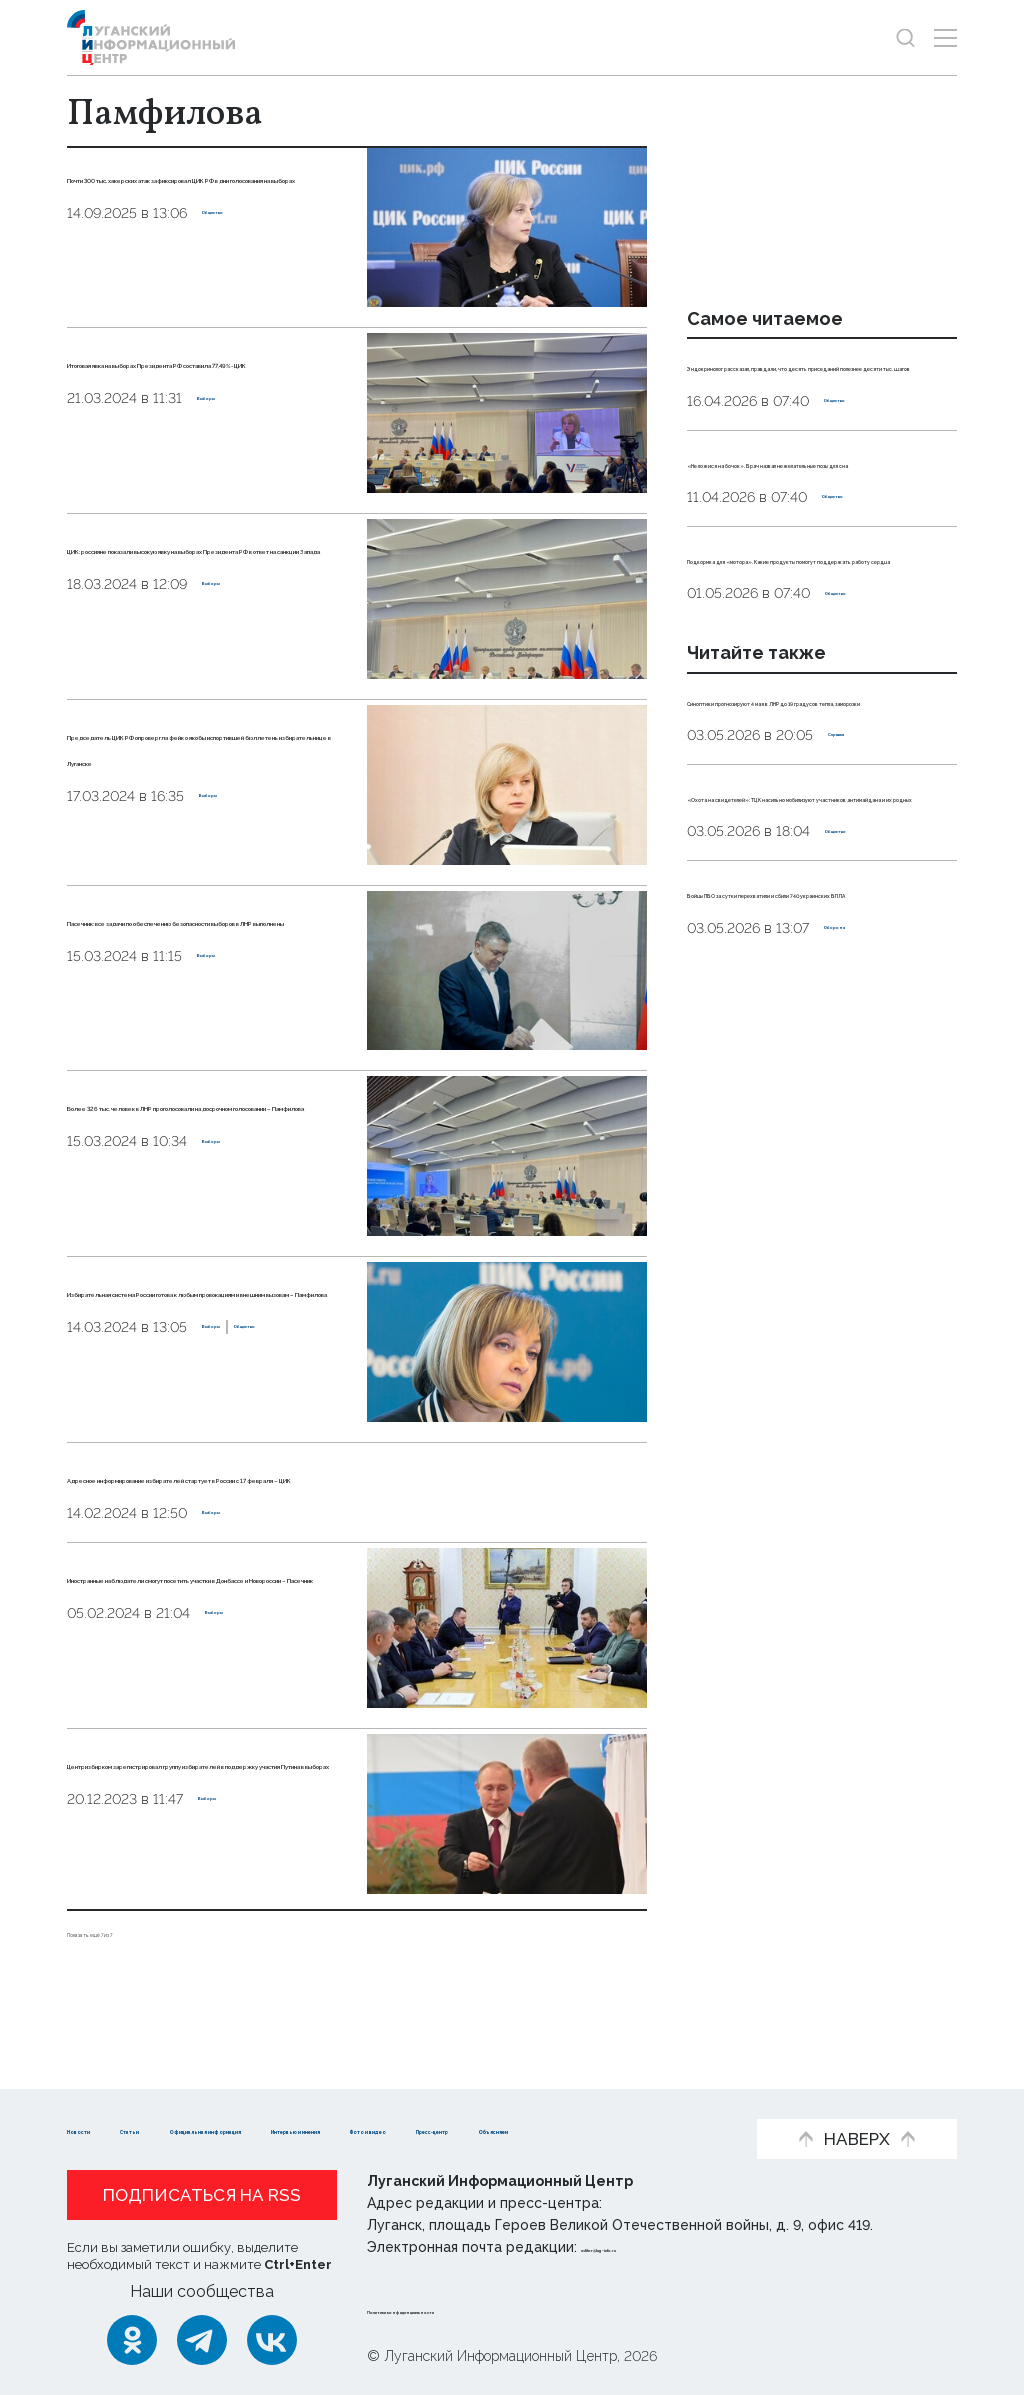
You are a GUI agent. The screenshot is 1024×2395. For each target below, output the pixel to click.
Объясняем (401, 2129)
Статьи (197, 2098)
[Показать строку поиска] (905, 37)
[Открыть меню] (945, 37)
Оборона (856, 1237)
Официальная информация (368, 2098)
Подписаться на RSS (202, 2196)
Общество (240, 291)
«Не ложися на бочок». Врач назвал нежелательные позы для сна (811, 550)
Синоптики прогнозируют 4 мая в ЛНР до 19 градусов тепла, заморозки (820, 877)
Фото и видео (124, 2129)
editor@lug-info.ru (649, 2248)
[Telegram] (202, 2340)
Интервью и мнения (592, 2098)
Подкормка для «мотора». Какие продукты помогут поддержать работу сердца (807, 691)
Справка (859, 934)
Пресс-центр (267, 2129)
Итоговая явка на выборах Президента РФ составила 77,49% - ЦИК (201, 387)
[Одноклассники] (132, 2340)
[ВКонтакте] (272, 2340)
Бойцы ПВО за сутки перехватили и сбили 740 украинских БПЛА (795, 1180)
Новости (102, 2098)
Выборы (226, 450)
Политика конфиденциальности (488, 2309)
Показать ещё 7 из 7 (141, 1957)
